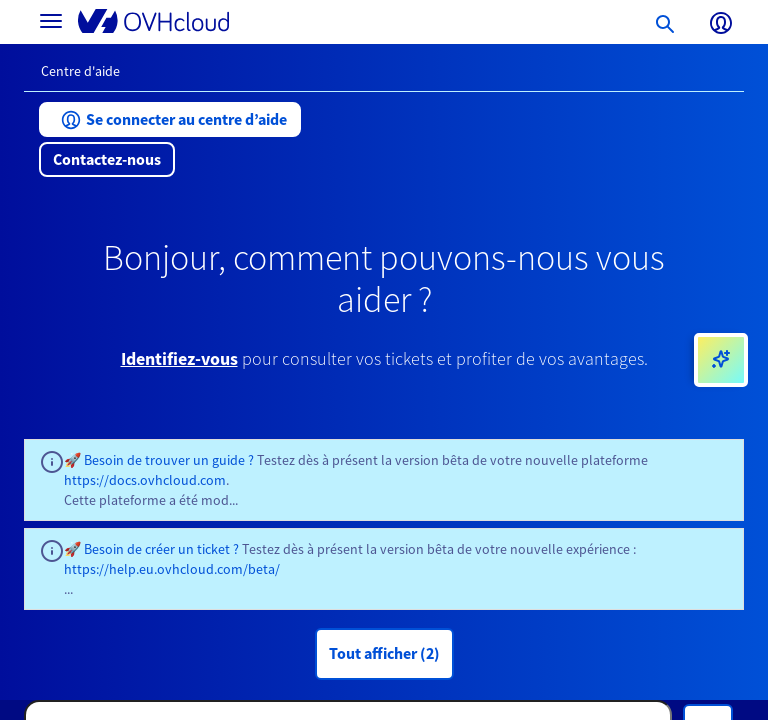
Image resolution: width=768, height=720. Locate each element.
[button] (170, 119)
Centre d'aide (80, 71)
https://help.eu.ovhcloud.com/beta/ (172, 569)
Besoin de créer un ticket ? (161, 549)
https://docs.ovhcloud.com (145, 480)
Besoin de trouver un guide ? (169, 460)
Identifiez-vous (179, 358)
